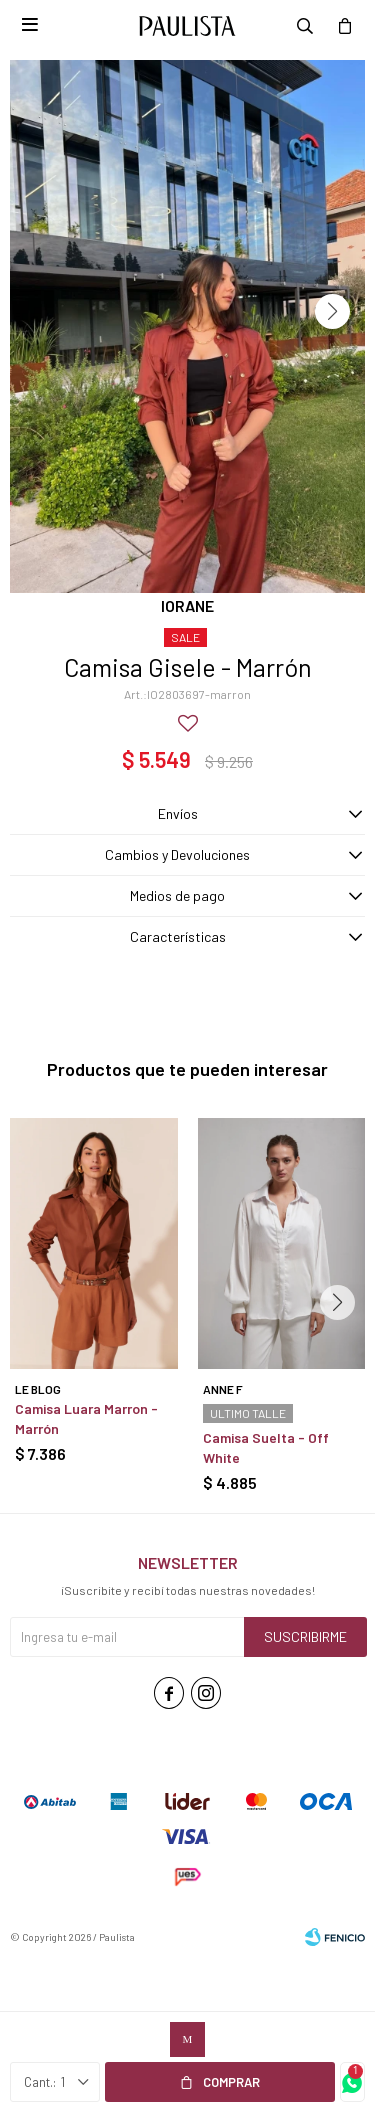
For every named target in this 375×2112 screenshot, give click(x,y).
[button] (332, 311)
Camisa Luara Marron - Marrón (86, 1418)
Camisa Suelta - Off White (266, 1447)
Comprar (231, 2082)
